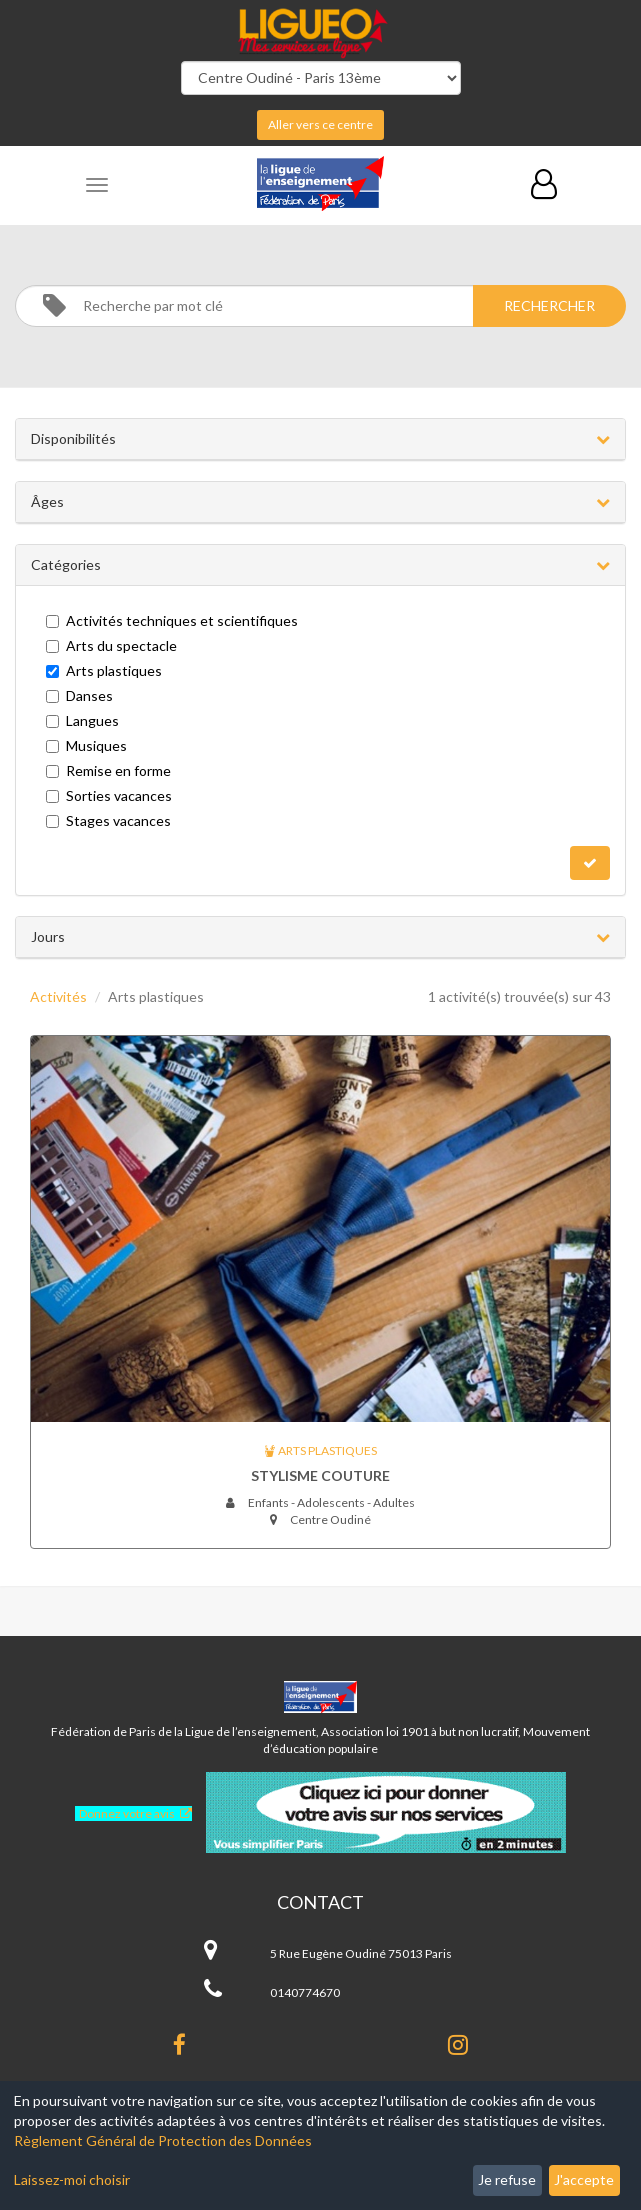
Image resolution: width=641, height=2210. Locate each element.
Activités (58, 996)
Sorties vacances (109, 795)
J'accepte (584, 2179)
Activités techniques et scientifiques (172, 620)
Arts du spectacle (111, 645)
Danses (79, 695)
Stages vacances (108, 820)
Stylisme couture (320, 1475)
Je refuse (507, 2179)
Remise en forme (108, 770)
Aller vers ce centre (320, 124)
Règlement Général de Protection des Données (163, 2140)
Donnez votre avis (127, 1813)
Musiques (86, 745)
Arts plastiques (104, 670)
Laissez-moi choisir (72, 2179)
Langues (82, 720)
